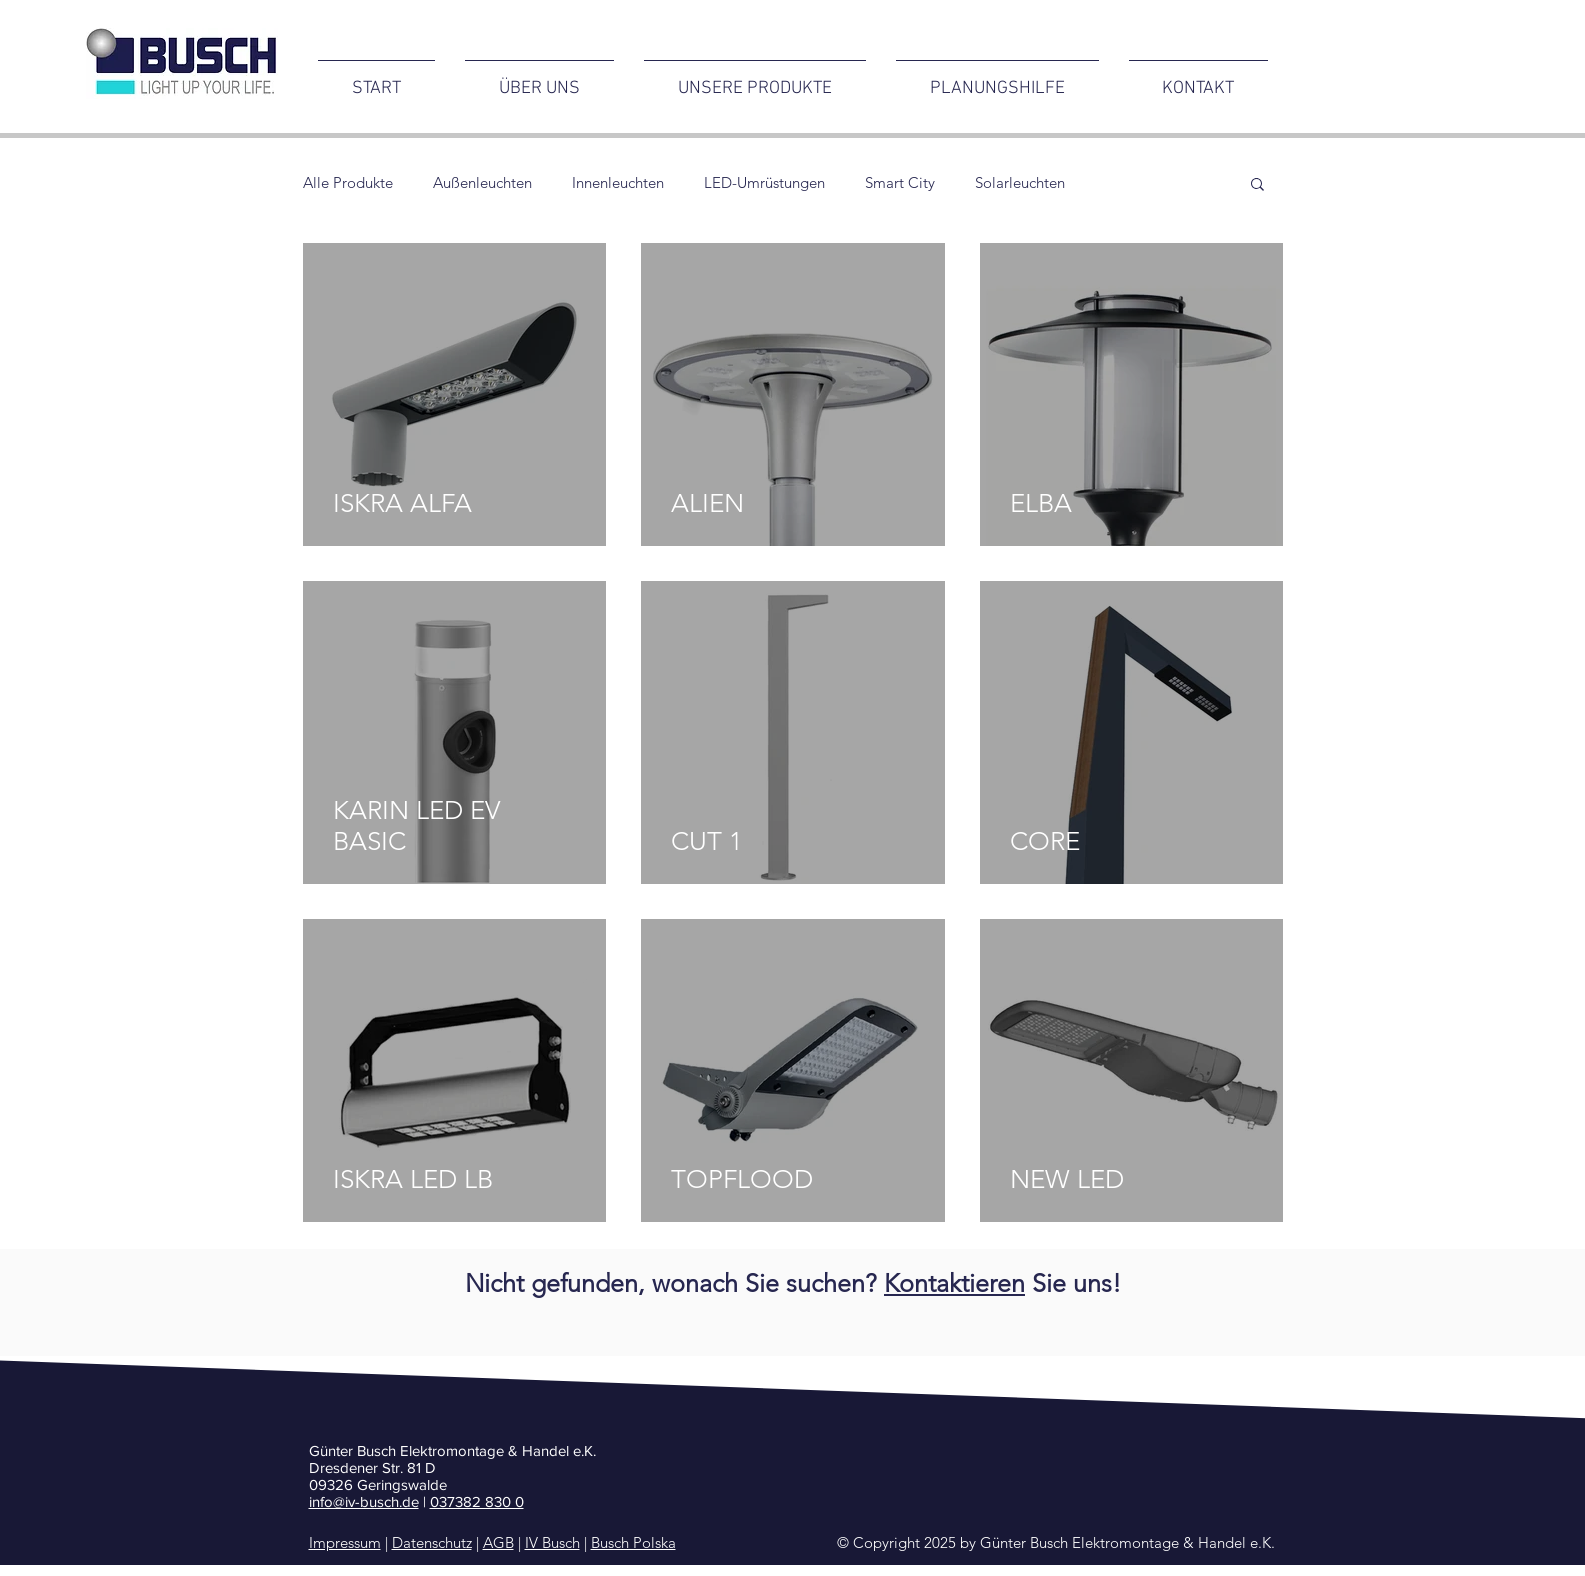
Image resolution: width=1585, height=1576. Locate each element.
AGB (498, 1542)
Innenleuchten (618, 183)
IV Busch (552, 1542)
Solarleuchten (1020, 183)
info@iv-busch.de (364, 1501)
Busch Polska (633, 1542)
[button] (1257, 185)
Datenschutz (432, 1542)
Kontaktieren (954, 1283)
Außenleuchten (482, 183)
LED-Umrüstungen (764, 183)
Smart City (900, 183)
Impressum (345, 1542)
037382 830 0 (477, 1501)
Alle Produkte (348, 183)
